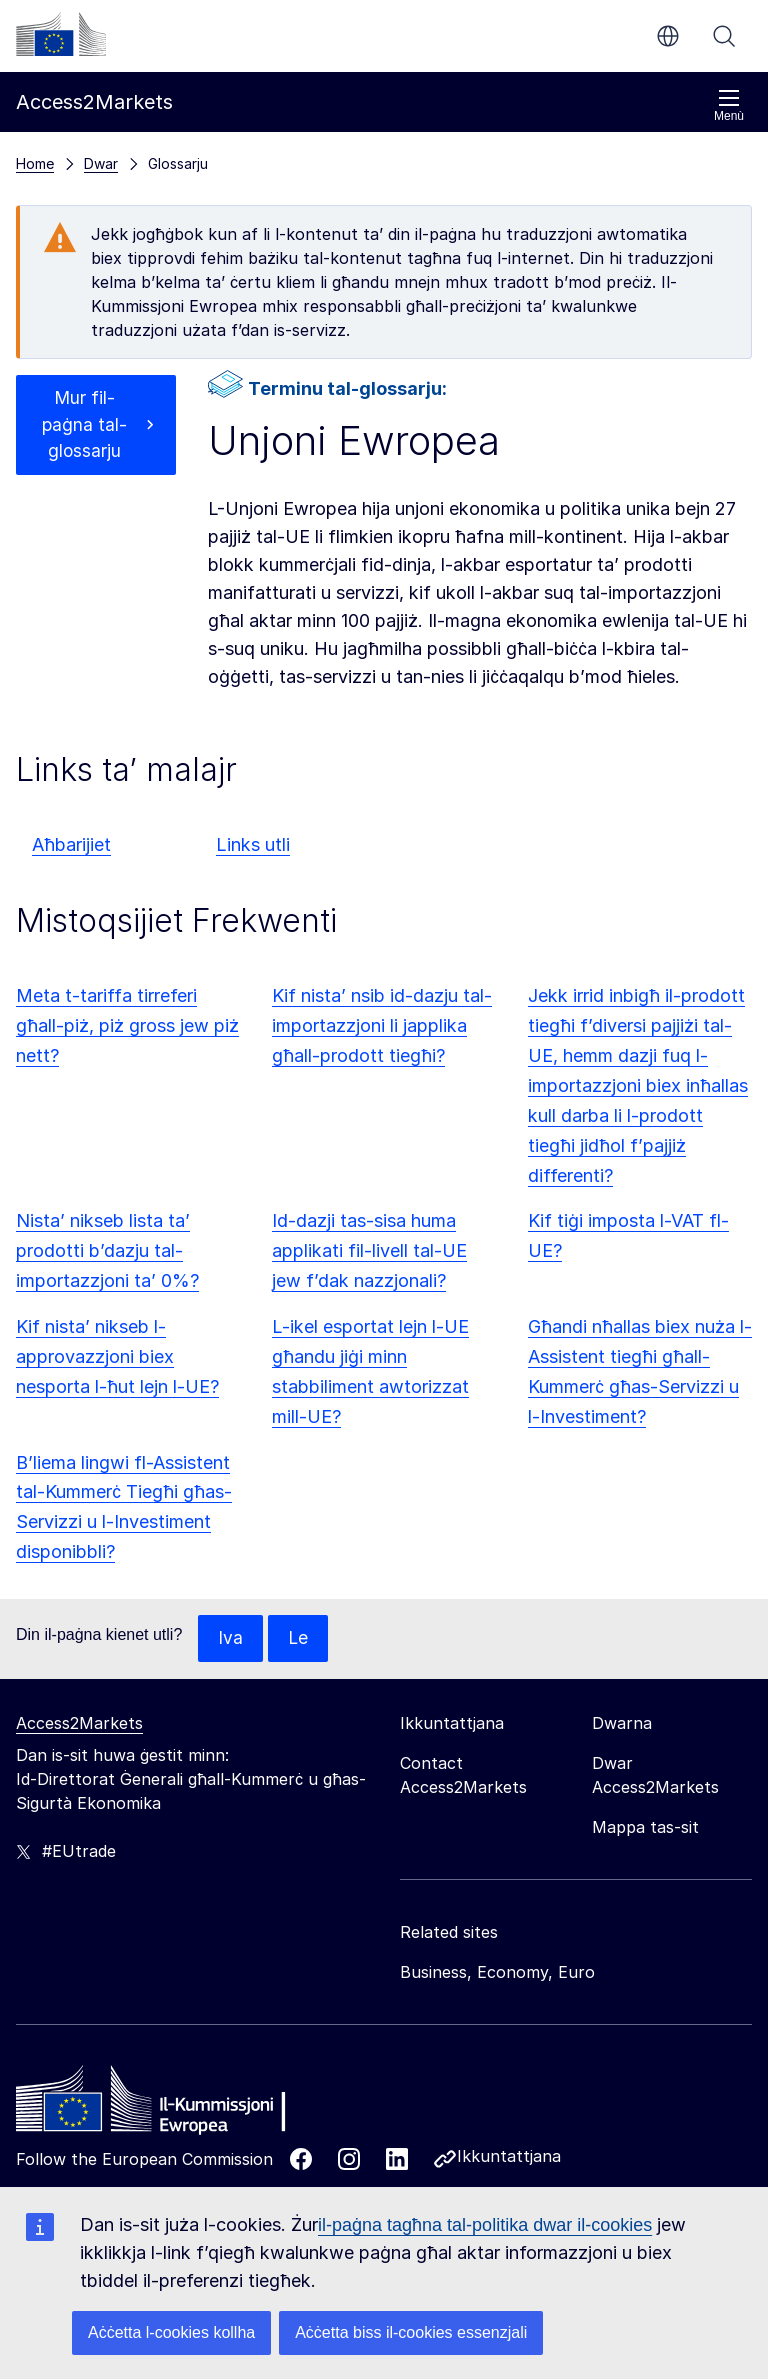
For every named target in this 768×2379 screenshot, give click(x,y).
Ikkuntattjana (509, 2157)
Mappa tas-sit (645, 1828)
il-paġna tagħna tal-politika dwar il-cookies (485, 2225)
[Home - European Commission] (161, 2105)
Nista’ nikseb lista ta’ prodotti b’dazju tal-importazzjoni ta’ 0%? (107, 1250)
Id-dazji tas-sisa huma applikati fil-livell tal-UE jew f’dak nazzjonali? (369, 1250)
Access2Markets (79, 1724)
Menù (729, 105)
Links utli (253, 844)
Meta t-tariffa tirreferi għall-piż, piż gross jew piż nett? (127, 1025)
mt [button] (668, 36)
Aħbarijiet (71, 844)
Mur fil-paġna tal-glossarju (85, 426)
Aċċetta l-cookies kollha (171, 2332)
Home (35, 163)
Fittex (724, 36)
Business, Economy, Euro (497, 1973)
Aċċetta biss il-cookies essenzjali (411, 2332)
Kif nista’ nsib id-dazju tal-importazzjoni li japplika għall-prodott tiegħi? (382, 1025)
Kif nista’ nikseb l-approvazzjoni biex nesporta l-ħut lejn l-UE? (117, 1356)
